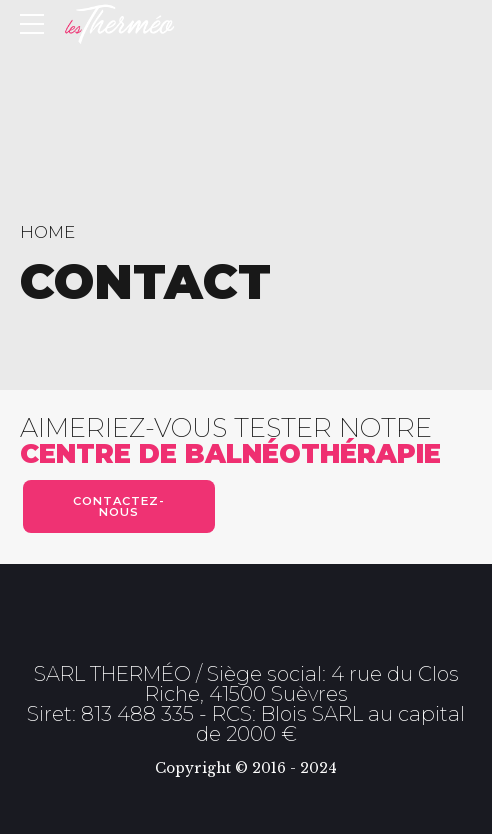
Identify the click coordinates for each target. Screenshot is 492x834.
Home (47, 232)
